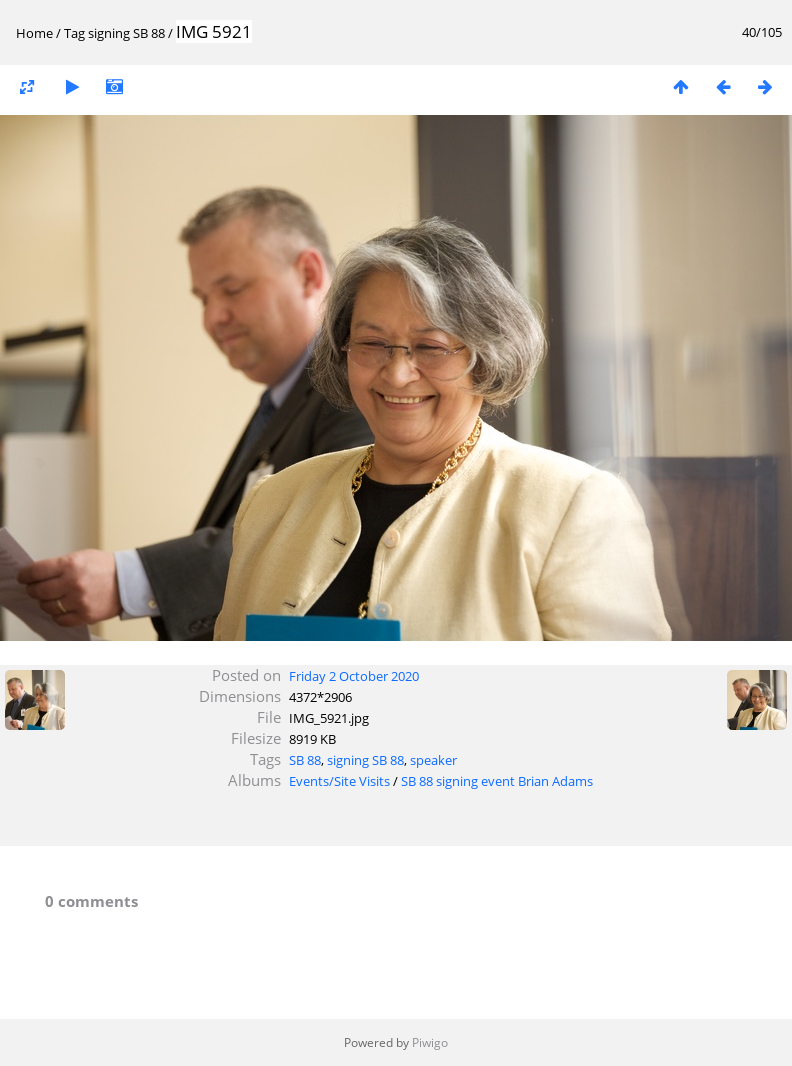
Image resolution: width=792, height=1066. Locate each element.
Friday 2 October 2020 (354, 676)
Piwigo (430, 1042)
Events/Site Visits (339, 781)
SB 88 (305, 760)
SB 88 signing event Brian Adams (497, 781)
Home (34, 33)
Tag (74, 33)
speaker (433, 760)
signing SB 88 (126, 33)
